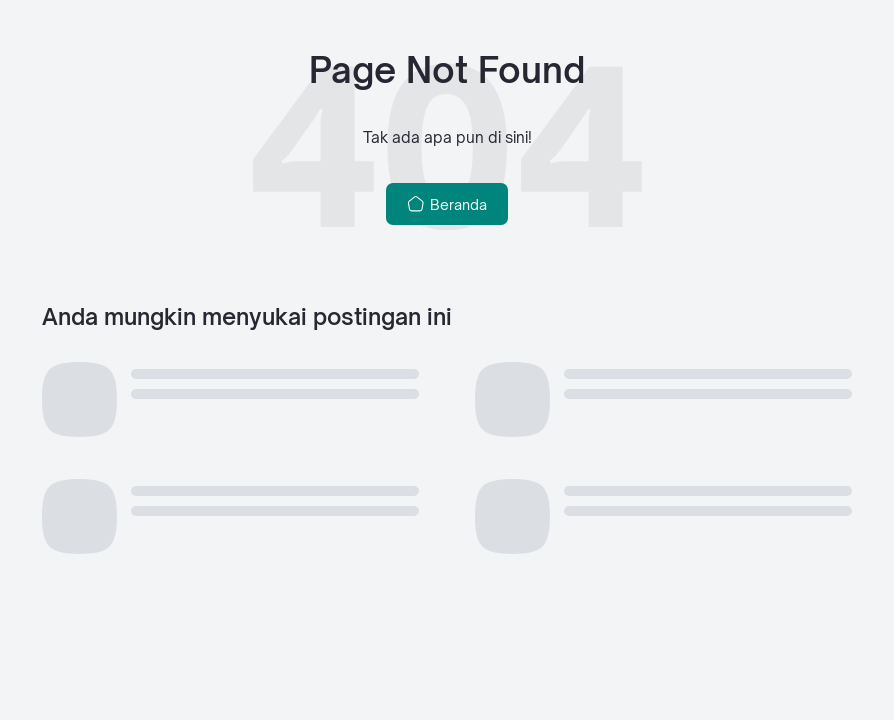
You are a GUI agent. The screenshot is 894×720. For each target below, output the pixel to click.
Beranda (447, 204)
